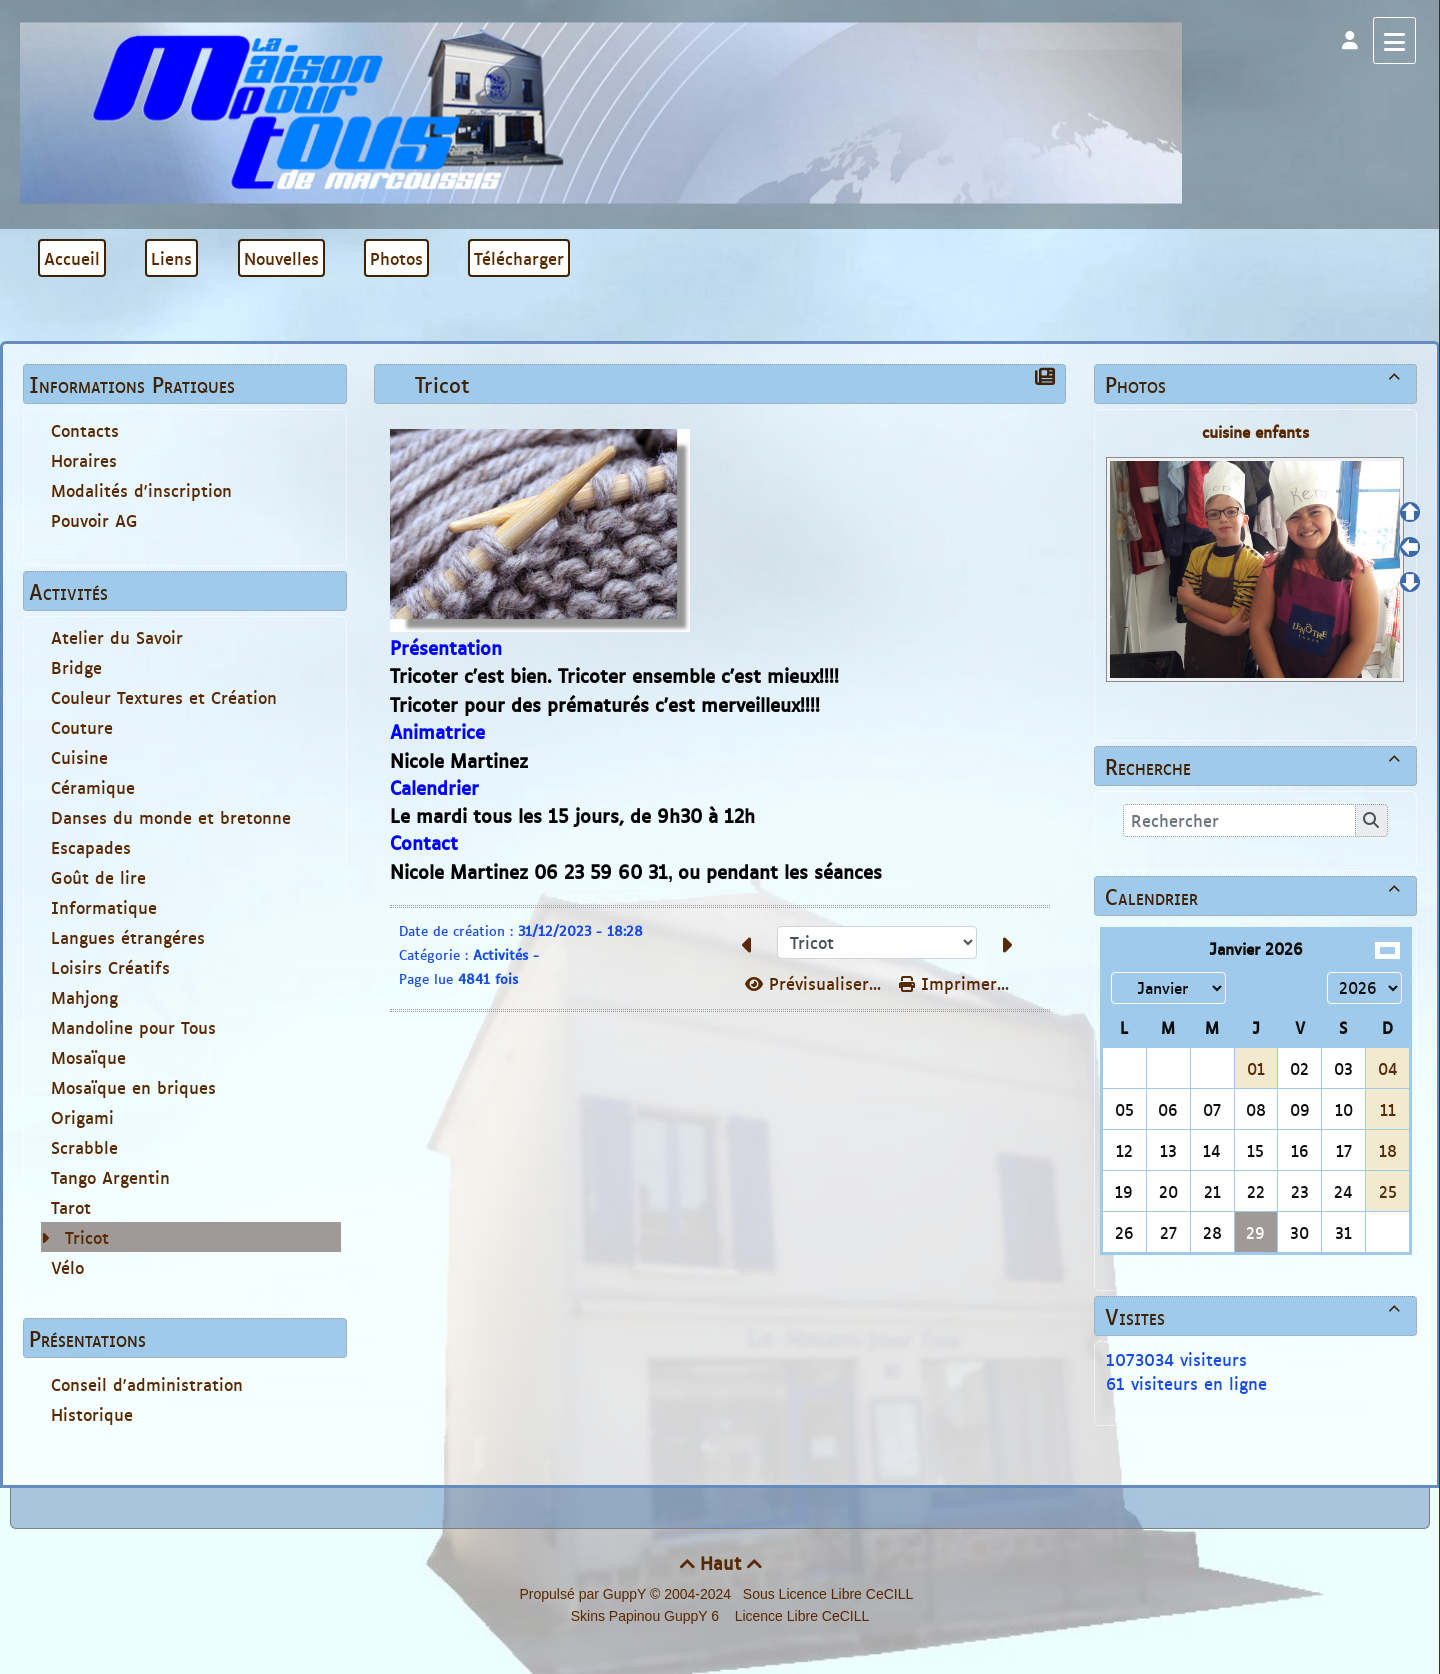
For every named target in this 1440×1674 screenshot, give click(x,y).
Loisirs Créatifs (110, 967)
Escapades (91, 847)
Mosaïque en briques (133, 1087)
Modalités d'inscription (141, 490)
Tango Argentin (110, 1177)
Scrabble (84, 1147)
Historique (92, 1414)
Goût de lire (98, 877)
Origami (82, 1117)
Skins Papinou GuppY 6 (649, 1616)
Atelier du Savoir (117, 637)
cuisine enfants (1255, 431)
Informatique (104, 907)
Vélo (67, 1267)
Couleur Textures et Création (164, 697)
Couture (82, 727)
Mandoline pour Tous (133, 1027)
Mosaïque (88, 1057)
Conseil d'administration (147, 1384)
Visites (1256, 1316)
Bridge (76, 667)
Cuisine (79, 757)
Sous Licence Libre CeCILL (830, 1594)
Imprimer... (954, 983)
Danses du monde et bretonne (171, 817)
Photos (1256, 384)
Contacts (85, 430)
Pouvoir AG (94, 520)
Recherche (1256, 766)
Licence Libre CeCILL (800, 1616)
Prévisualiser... (816, 983)
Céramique (93, 787)
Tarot (71, 1207)
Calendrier (1256, 896)
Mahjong (84, 997)
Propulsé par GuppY (584, 1594)
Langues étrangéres (128, 937)
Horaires (84, 460)
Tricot (87, 1237)
